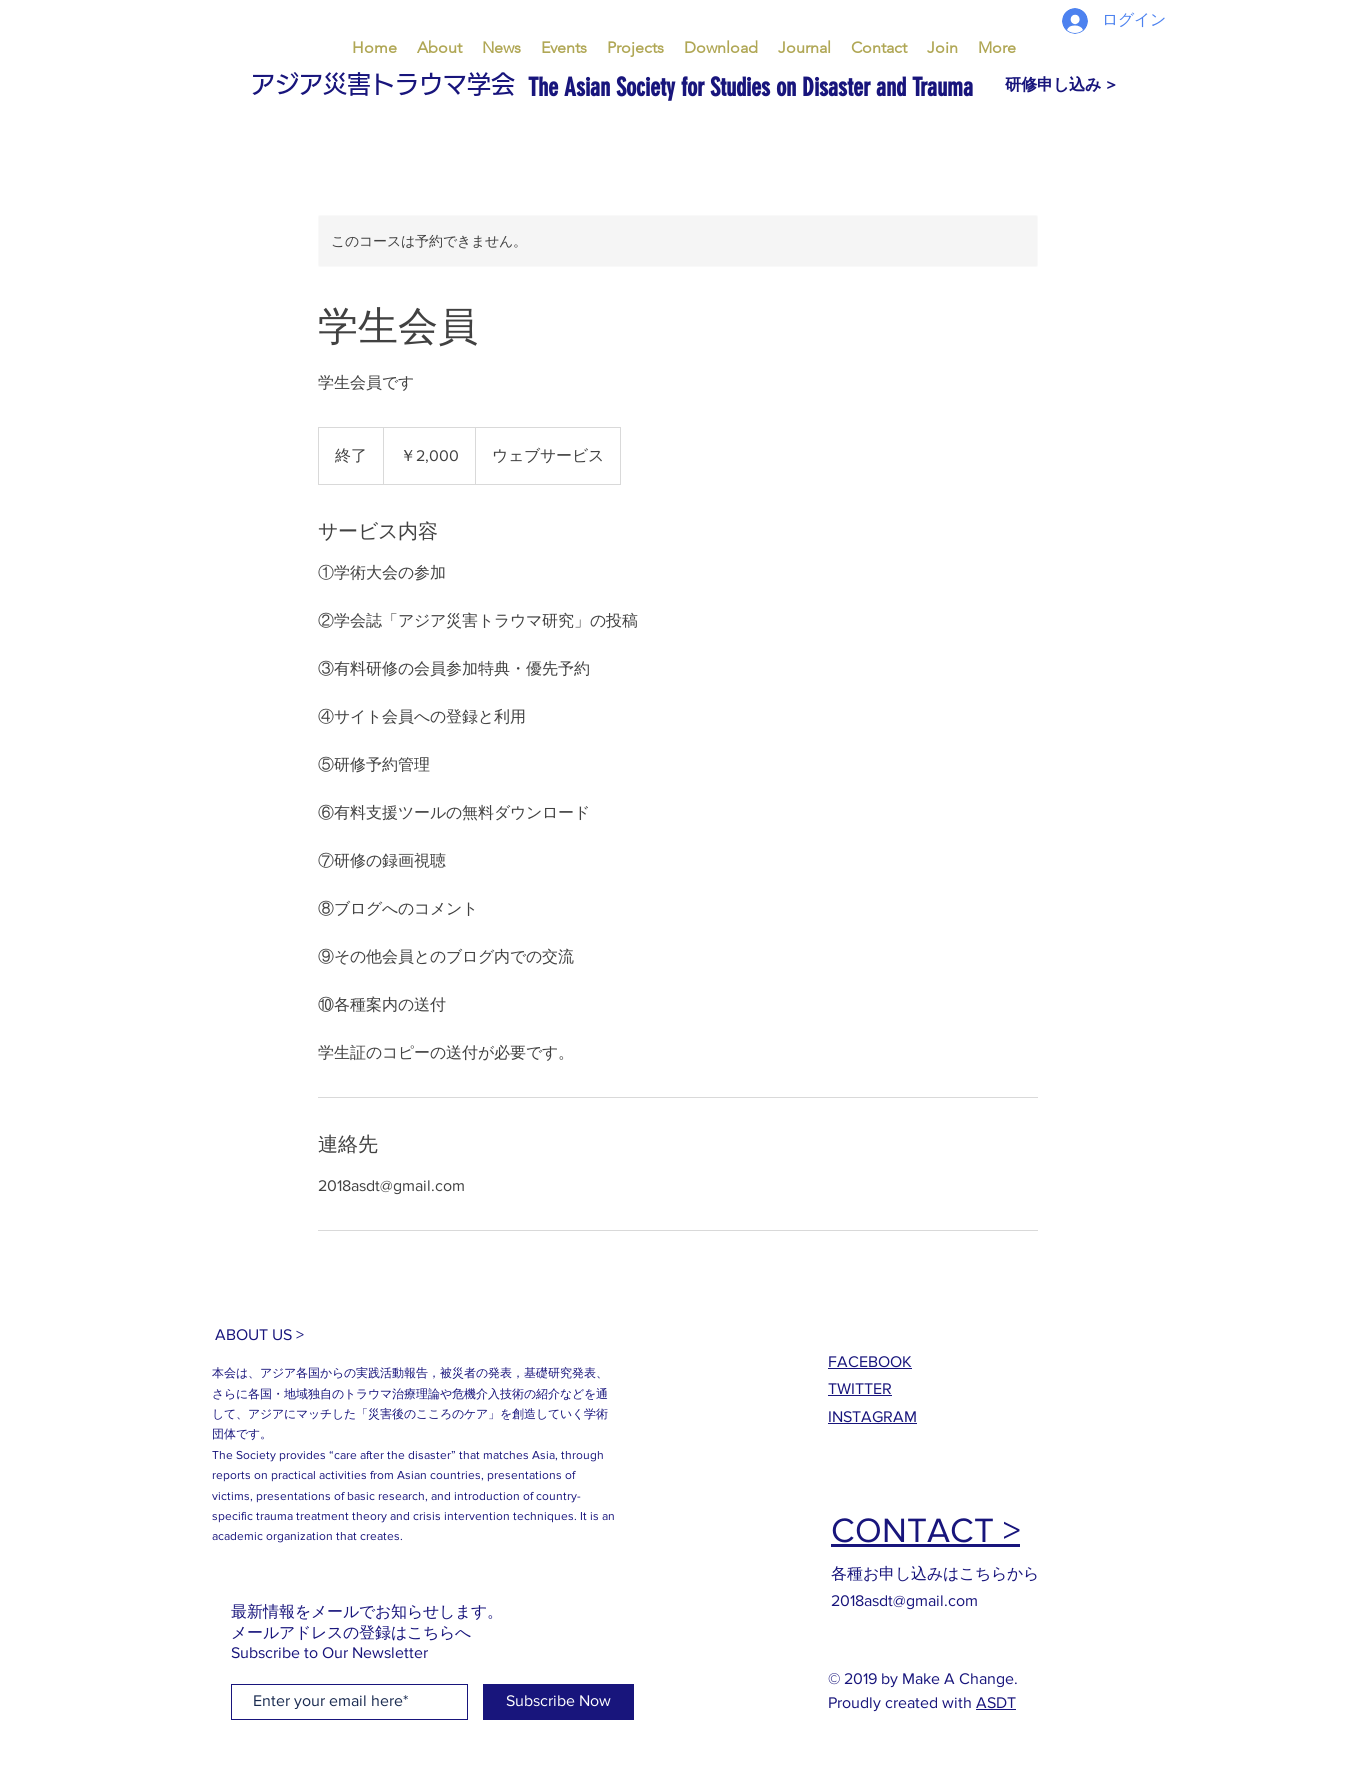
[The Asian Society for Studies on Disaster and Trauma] (883, 87)
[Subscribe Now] (558, 1702)
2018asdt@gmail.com (904, 1600)
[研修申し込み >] (1060, 85)
